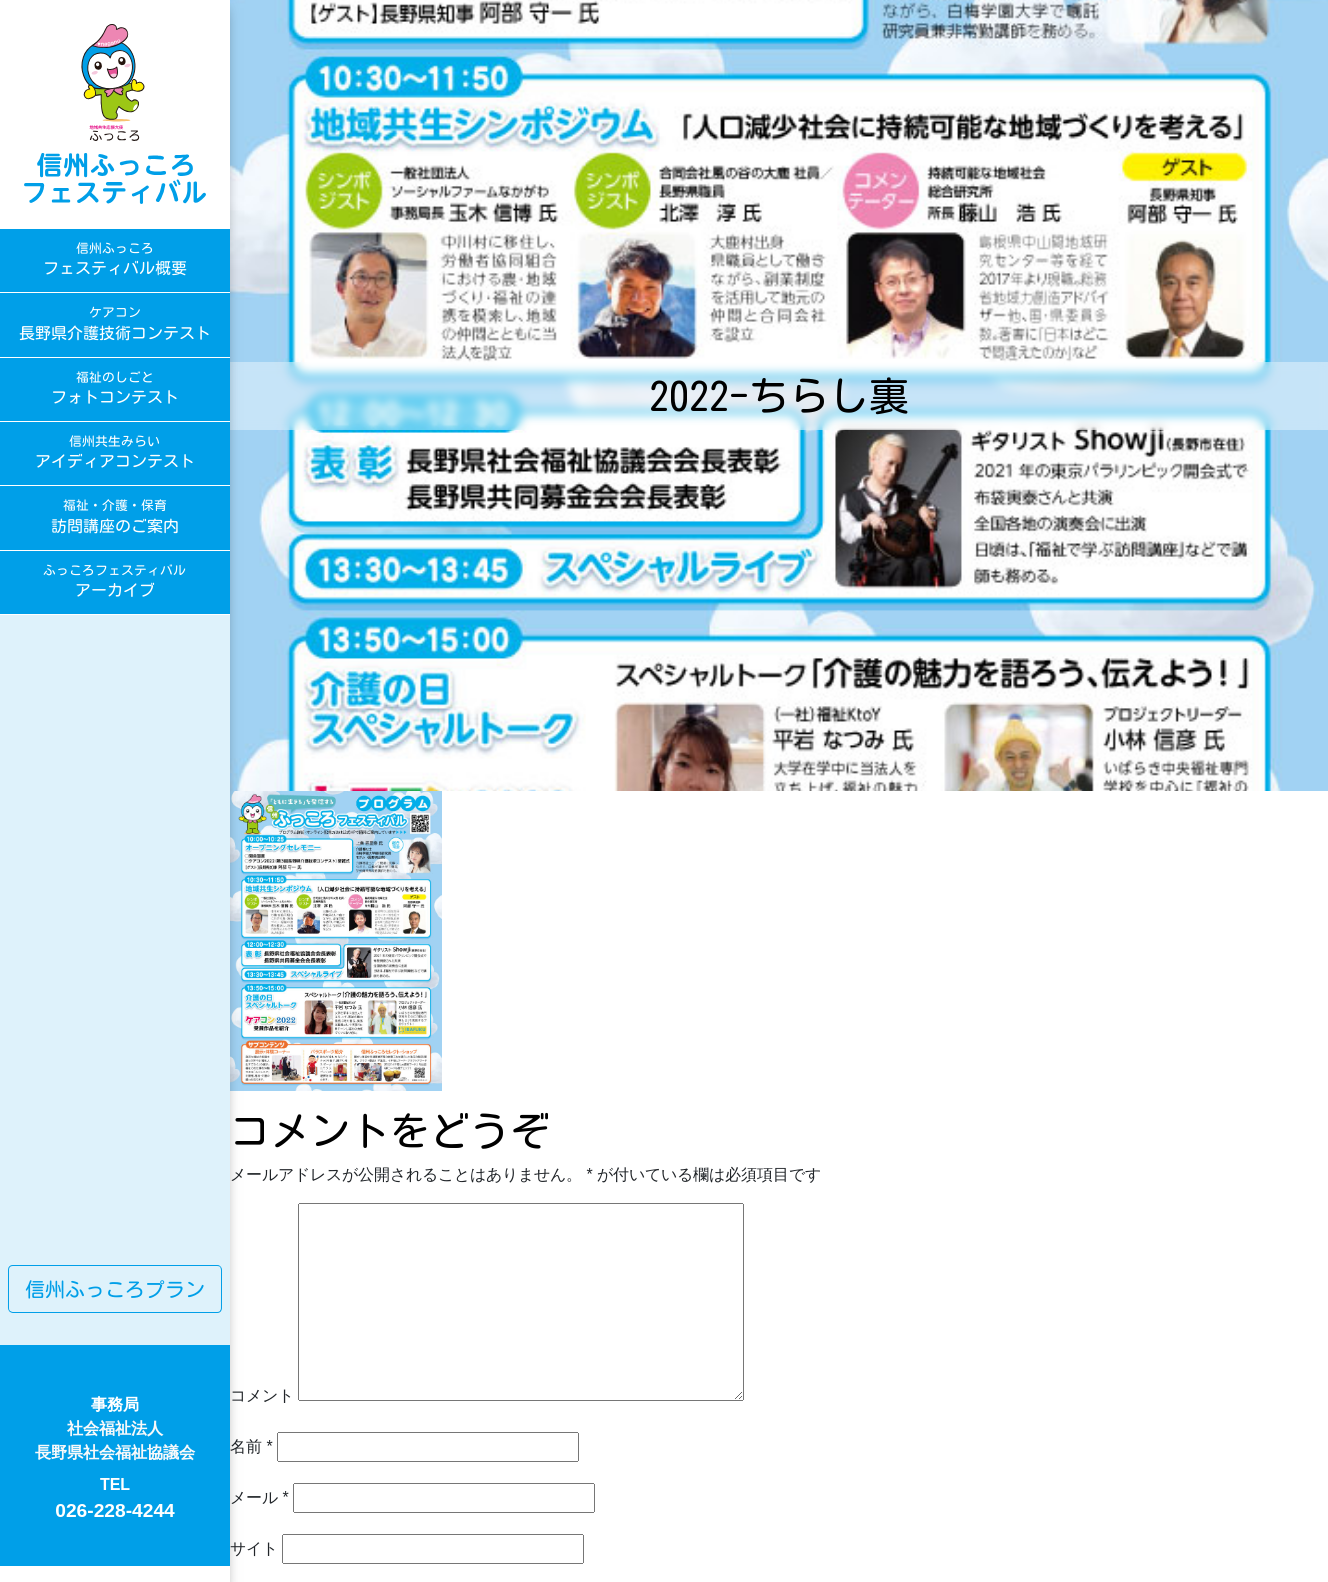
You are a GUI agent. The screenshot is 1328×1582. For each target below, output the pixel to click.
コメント (262, 1395)
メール (259, 1497)
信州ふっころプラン (115, 1289)
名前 (251, 1446)
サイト (254, 1548)
